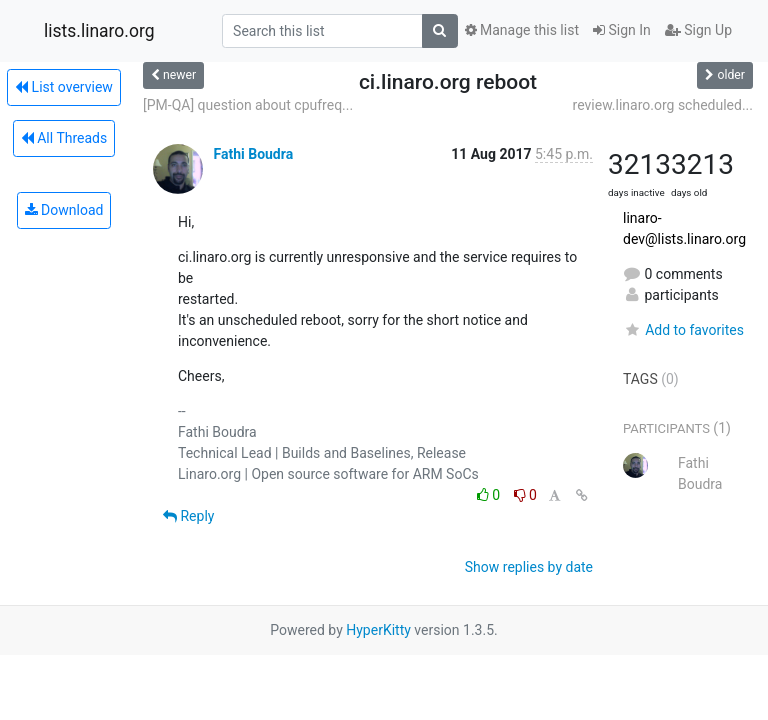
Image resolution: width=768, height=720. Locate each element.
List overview (64, 87)
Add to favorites (683, 330)
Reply (188, 516)
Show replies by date (529, 567)
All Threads (64, 138)
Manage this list (522, 30)
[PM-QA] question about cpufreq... (248, 105)
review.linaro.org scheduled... (663, 105)
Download (64, 210)
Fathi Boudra (253, 154)
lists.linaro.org (99, 31)
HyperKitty (378, 630)
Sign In (622, 30)
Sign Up (698, 30)
